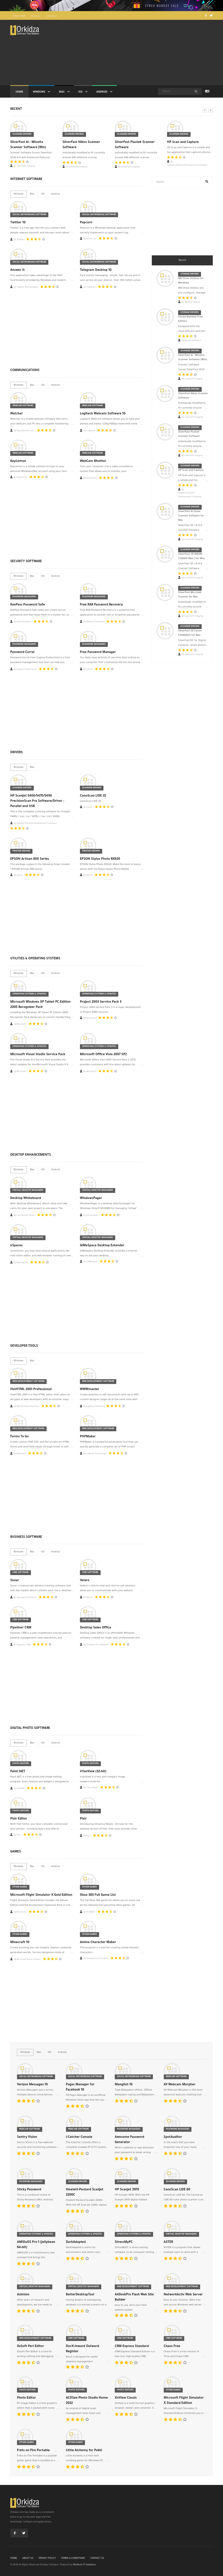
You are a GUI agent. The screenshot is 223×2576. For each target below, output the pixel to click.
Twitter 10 (17, 223)
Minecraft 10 (19, 1942)
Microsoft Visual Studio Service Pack (37, 1055)
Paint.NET (17, 1772)
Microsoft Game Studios (29, 1959)
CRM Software (20, 1572)
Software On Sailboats (97, 1645)
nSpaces (16, 1246)
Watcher (16, 414)
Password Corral (22, 652)
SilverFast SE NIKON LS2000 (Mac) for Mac (191, 556)
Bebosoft (21, 1454)
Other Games (19, 1887)
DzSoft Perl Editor (30, 2346)
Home (19, 91)
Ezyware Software (95, 1406)
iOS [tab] (43, 194)
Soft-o (89, 669)
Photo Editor (26, 2398)
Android (104, 91)
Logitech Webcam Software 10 (102, 414)
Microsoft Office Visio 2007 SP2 (103, 1055)
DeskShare (91, 478)
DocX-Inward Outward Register (82, 2349)
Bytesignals (22, 1263)
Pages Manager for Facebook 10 (80, 2087)
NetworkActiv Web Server (183, 2295)
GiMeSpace (92, 1262)
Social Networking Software (29, 215)
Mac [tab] (32, 194)
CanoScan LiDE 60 (177, 2190)
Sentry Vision (27, 2137)
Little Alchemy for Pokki (84, 2450)
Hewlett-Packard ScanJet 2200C (84, 2192)
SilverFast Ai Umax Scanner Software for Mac (191, 516)
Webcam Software (22, 406)
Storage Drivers (189, 274)
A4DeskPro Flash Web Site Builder (134, 2297)
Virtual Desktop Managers (27, 1190)
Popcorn (86, 223)
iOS (83, 91)
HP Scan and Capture (183, 142)
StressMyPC (124, 2242)
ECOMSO (90, 1912)
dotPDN (20, 1788)
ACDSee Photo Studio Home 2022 (87, 2400)
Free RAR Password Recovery (101, 605)
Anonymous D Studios (97, 1958)
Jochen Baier (92, 1215)
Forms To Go (19, 1437)
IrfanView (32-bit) (93, 1772)
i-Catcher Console (79, 2137)
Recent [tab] (182, 260)
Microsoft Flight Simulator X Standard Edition (184, 2400)
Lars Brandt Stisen (26, 1215)
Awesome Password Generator (129, 2140)
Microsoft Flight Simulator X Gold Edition (41, 1895)
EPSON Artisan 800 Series (29, 859)
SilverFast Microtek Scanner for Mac (189, 595)
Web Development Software (28, 1381)
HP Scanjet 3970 (127, 2190)
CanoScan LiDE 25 (93, 796)
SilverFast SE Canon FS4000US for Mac (190, 633)
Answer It (17, 270)
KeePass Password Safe (27, 605)
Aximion (23, 2295)
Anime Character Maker (98, 1942)
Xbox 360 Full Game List (98, 1895)
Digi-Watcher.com (26, 431)
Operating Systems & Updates (29, 994)
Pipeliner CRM (20, 1628)
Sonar (14, 1580)
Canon (89, 807)
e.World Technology (96, 1454)
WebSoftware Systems (28, 1406)
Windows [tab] (19, 194)
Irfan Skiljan (92, 1788)
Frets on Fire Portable (33, 2450)
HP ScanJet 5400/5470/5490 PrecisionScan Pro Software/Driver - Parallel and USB (37, 801)
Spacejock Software (26, 1597)
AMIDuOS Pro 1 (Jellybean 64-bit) (36, 2245)
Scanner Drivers (22, 134)
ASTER (168, 2242)
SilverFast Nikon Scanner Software (81, 145)
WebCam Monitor (93, 461)
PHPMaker (88, 1437)
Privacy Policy (47, 2558)
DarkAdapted (76, 2242)
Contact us (51, 16)
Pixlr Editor (18, 1819)
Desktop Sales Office (95, 1628)
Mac (64, 91)
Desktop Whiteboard (25, 1198)
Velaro (85, 1580)
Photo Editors (20, 1763)
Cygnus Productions (27, 669)
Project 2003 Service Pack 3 (101, 1002)
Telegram (91, 287)
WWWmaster (89, 1389)
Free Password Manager (98, 652)
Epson (20, 875)
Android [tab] (55, 194)
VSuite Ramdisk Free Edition (190, 319)
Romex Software (193, 340)
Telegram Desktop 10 (96, 270)
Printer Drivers (21, 851)
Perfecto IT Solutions (84, 2565)
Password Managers (24, 597)
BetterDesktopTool (80, 2295)
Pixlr (19, 1835)
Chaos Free (172, 2346)
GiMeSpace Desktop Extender (102, 1246)
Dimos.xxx (91, 239)
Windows (41, 91)
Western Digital (192, 302)
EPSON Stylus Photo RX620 (100, 859)
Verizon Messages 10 (32, 2085)
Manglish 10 (124, 2085)
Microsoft (21, 1024)
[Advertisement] (121, 52)
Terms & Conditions (73, 2558)
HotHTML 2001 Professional (31, 1389)
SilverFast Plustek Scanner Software (135, 145)
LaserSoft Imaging (26, 166)
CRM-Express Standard (132, 2346)
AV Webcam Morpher (180, 2085)
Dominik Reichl (24, 622)
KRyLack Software (95, 622)
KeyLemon (18, 461)
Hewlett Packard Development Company (187, 165)
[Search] (180, 91)
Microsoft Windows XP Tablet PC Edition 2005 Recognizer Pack (40, 1005)
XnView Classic (126, 2398)
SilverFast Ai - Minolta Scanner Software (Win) (28, 145)
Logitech (90, 431)
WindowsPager (91, 1198)
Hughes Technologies (27, 287)
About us (35, 16)
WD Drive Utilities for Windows (191, 281)
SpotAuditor (173, 2137)
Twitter (20, 240)
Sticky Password (29, 2190)
